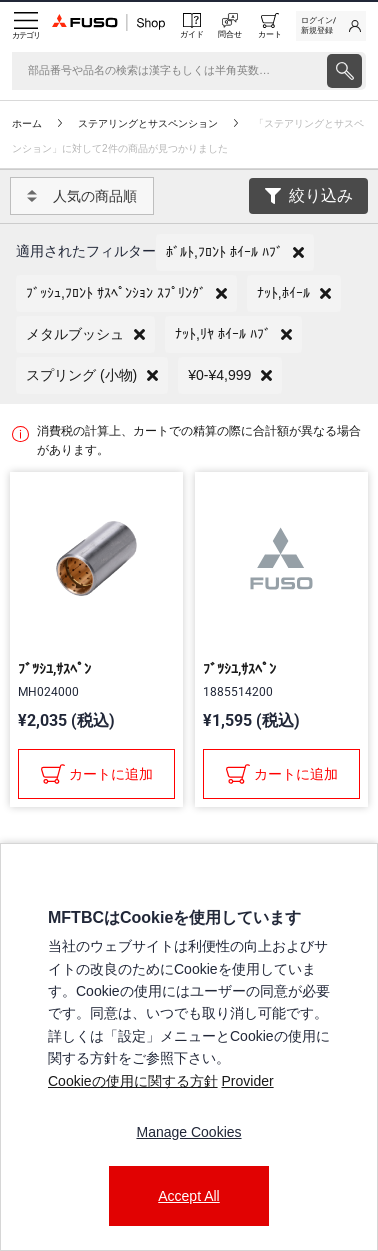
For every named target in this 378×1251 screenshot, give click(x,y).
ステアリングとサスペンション (148, 123)
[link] (331, 26)
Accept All (188, 1196)
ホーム (27, 123)
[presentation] (344, 71)
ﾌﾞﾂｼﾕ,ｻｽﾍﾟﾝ (54, 669)
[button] (235, 252)
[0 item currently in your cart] (270, 26)
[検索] (167, 71)
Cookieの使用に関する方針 (133, 1081)
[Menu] (26, 26)
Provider (247, 1081)
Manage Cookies (188, 1132)
